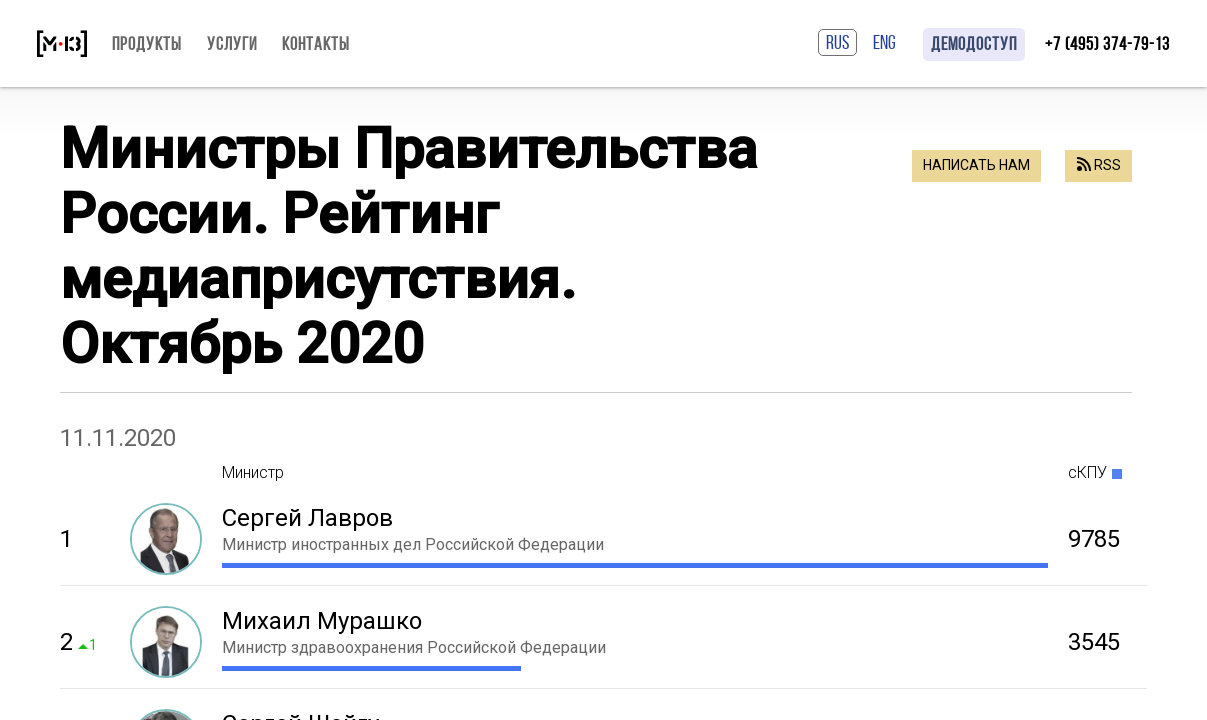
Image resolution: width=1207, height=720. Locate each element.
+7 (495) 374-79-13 (1107, 44)
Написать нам (976, 165)
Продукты (147, 44)
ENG (884, 42)
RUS (837, 42)
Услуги (232, 44)
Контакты (316, 44)
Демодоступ (974, 44)
